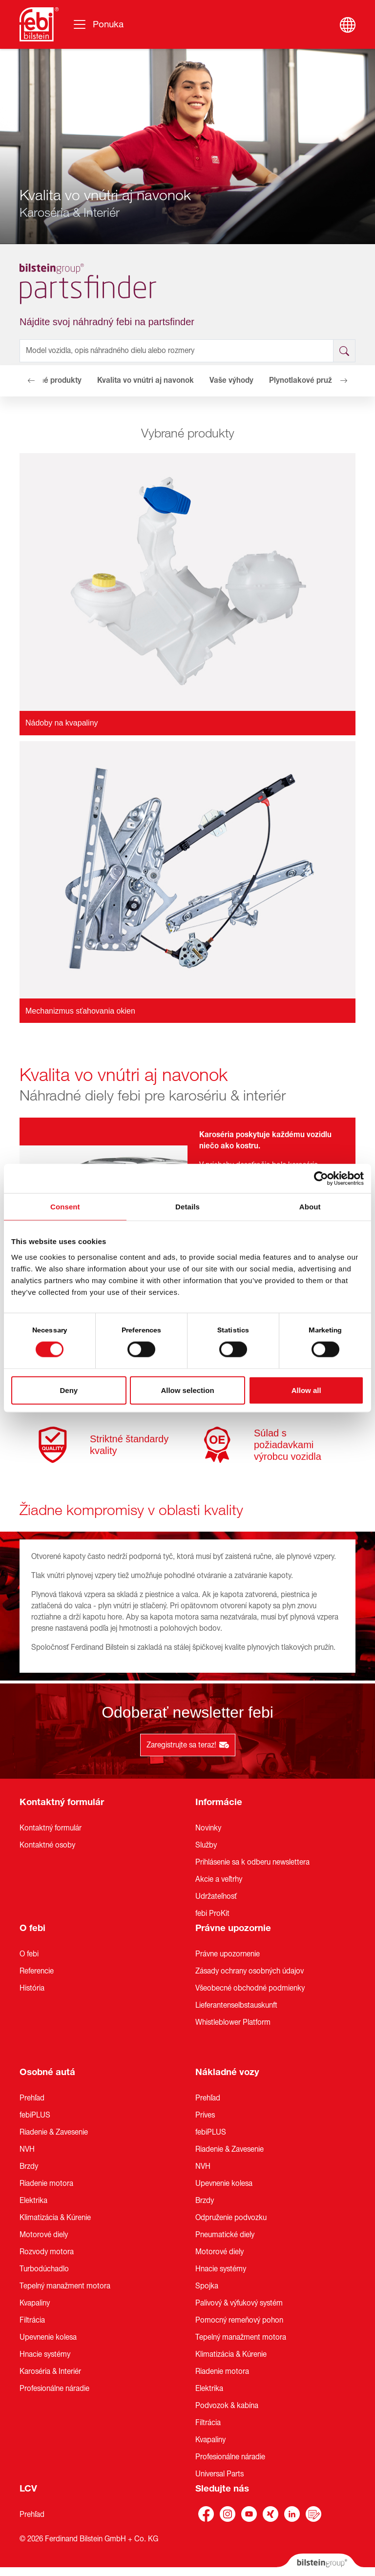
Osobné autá (47, 2072)
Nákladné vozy (227, 2072)
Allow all (306, 1390)
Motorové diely (44, 2235)
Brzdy (29, 2166)
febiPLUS (35, 2115)
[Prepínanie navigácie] (97, 24)
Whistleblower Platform (233, 2022)
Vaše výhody (231, 380)
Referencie (37, 1971)
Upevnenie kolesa (48, 2337)
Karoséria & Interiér (50, 2371)
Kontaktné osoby (47, 1845)
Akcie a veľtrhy (218, 1879)
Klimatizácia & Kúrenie (55, 2218)
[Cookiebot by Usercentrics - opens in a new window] (321, 1178)
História (32, 1988)
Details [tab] (187, 1207)
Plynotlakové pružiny (305, 380)
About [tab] (310, 1207)
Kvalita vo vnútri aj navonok (145, 380)
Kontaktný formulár (62, 1802)
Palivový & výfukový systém (239, 2303)
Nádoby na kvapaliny (61, 723)
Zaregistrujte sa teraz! (187, 1745)
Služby (206, 1845)
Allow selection (187, 1390)
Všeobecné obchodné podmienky (250, 1988)
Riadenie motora (46, 2183)
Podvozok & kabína (226, 2406)
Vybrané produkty (51, 380)
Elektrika (33, 2200)
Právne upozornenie (227, 1954)
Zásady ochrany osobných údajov (249, 1971)
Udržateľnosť (216, 1896)
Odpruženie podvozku (231, 2218)
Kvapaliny (35, 2303)
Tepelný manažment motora (65, 2286)
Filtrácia (32, 2320)
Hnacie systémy (45, 2354)
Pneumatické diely (224, 2235)
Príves (205, 2115)
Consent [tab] (65, 1207)
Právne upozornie (233, 1928)
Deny (69, 1390)
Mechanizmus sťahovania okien (80, 1011)
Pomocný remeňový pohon (239, 2320)
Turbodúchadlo (44, 2269)
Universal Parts (219, 2474)
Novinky (208, 1828)
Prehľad (32, 2098)
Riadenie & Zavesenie (54, 2132)
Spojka (206, 2286)
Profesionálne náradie (54, 2388)
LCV (28, 2488)
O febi (32, 1928)
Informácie (218, 1802)
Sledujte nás (222, 2488)
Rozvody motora (47, 2252)
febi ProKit (212, 1913)
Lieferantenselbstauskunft (236, 2005)
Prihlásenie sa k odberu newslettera (252, 1862)
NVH (27, 2149)
